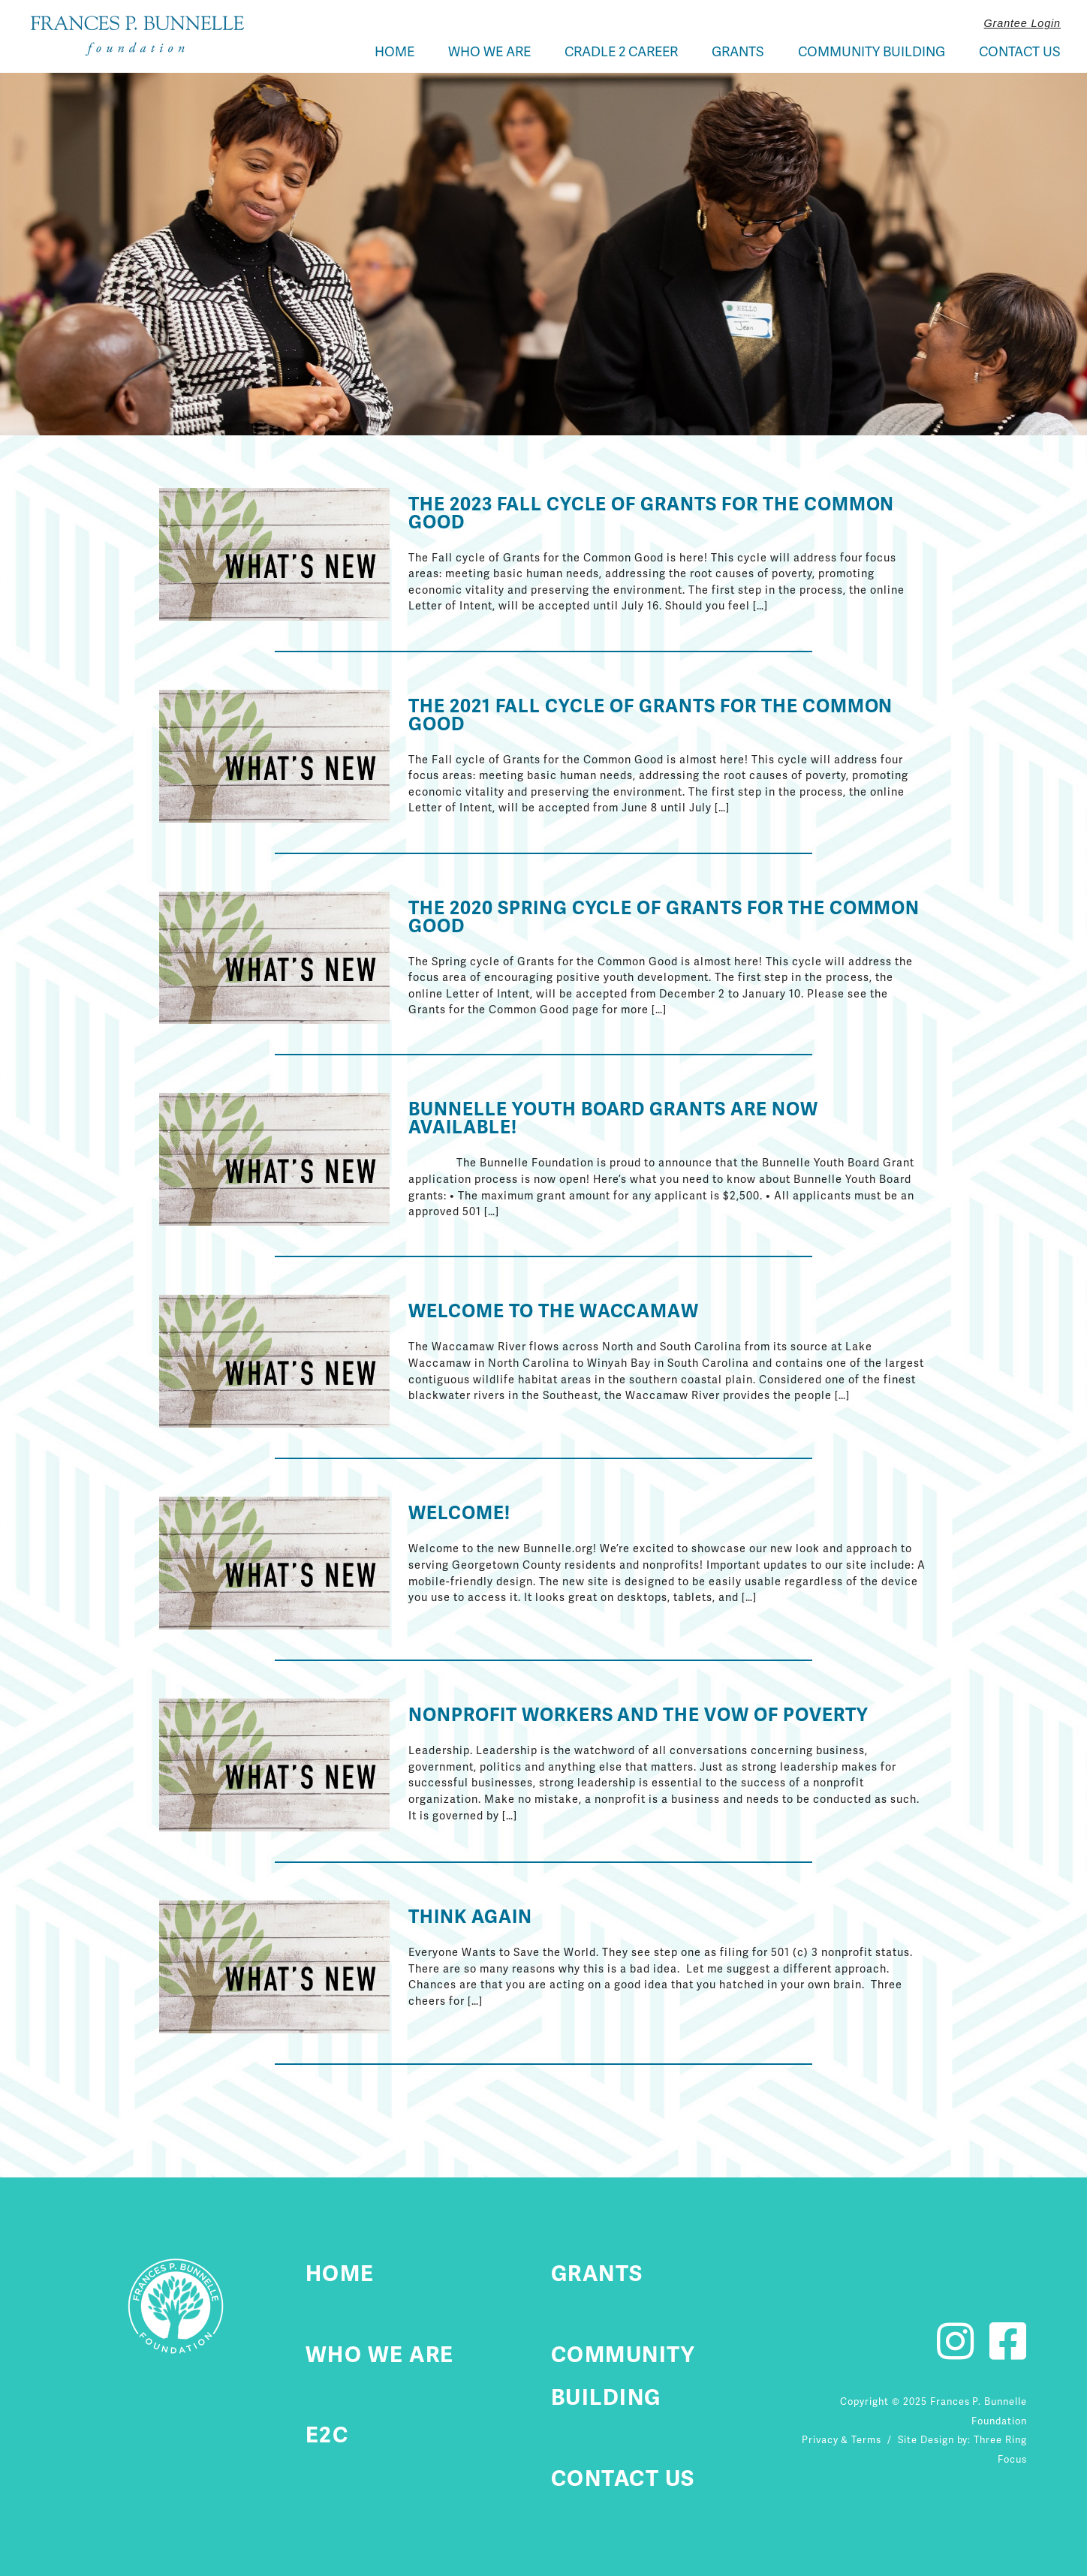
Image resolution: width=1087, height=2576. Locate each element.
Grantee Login (1022, 23)
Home (394, 51)
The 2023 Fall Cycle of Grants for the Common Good (651, 513)
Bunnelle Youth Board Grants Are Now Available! (613, 1118)
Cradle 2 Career (621, 51)
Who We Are (489, 51)
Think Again (470, 1916)
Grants (738, 51)
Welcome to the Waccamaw (553, 1311)
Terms (866, 2439)
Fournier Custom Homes (137, 35)
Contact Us (1020, 51)
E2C (327, 2435)
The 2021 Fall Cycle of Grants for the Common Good (650, 715)
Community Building (871, 51)
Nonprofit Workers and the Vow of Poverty (638, 1714)
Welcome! (459, 1512)
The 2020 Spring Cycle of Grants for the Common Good (664, 916)
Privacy (820, 2439)
